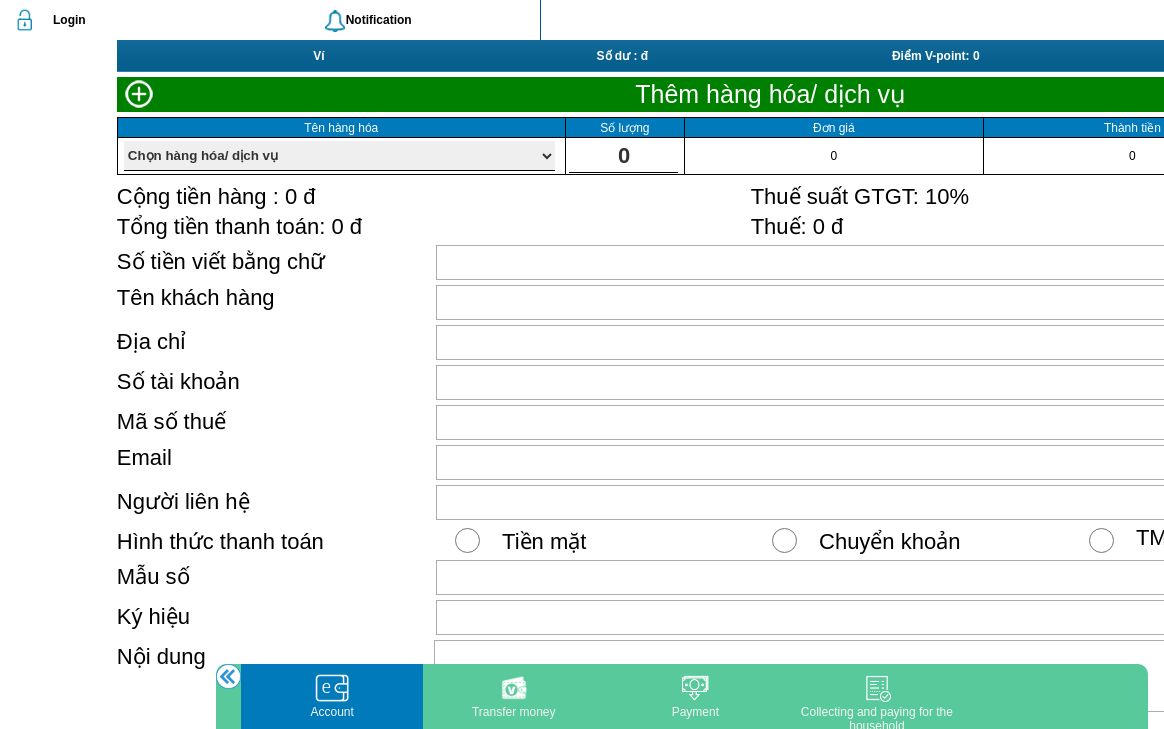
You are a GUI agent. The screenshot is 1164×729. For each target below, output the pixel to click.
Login (69, 20)
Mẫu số (153, 576)
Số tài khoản (178, 381)
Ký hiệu (153, 616)
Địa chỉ (151, 341)
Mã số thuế (171, 421)
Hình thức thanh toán (220, 541)
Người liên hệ (183, 501)
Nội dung (161, 656)
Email (144, 457)
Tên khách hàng (196, 297)
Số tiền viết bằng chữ (221, 261)
